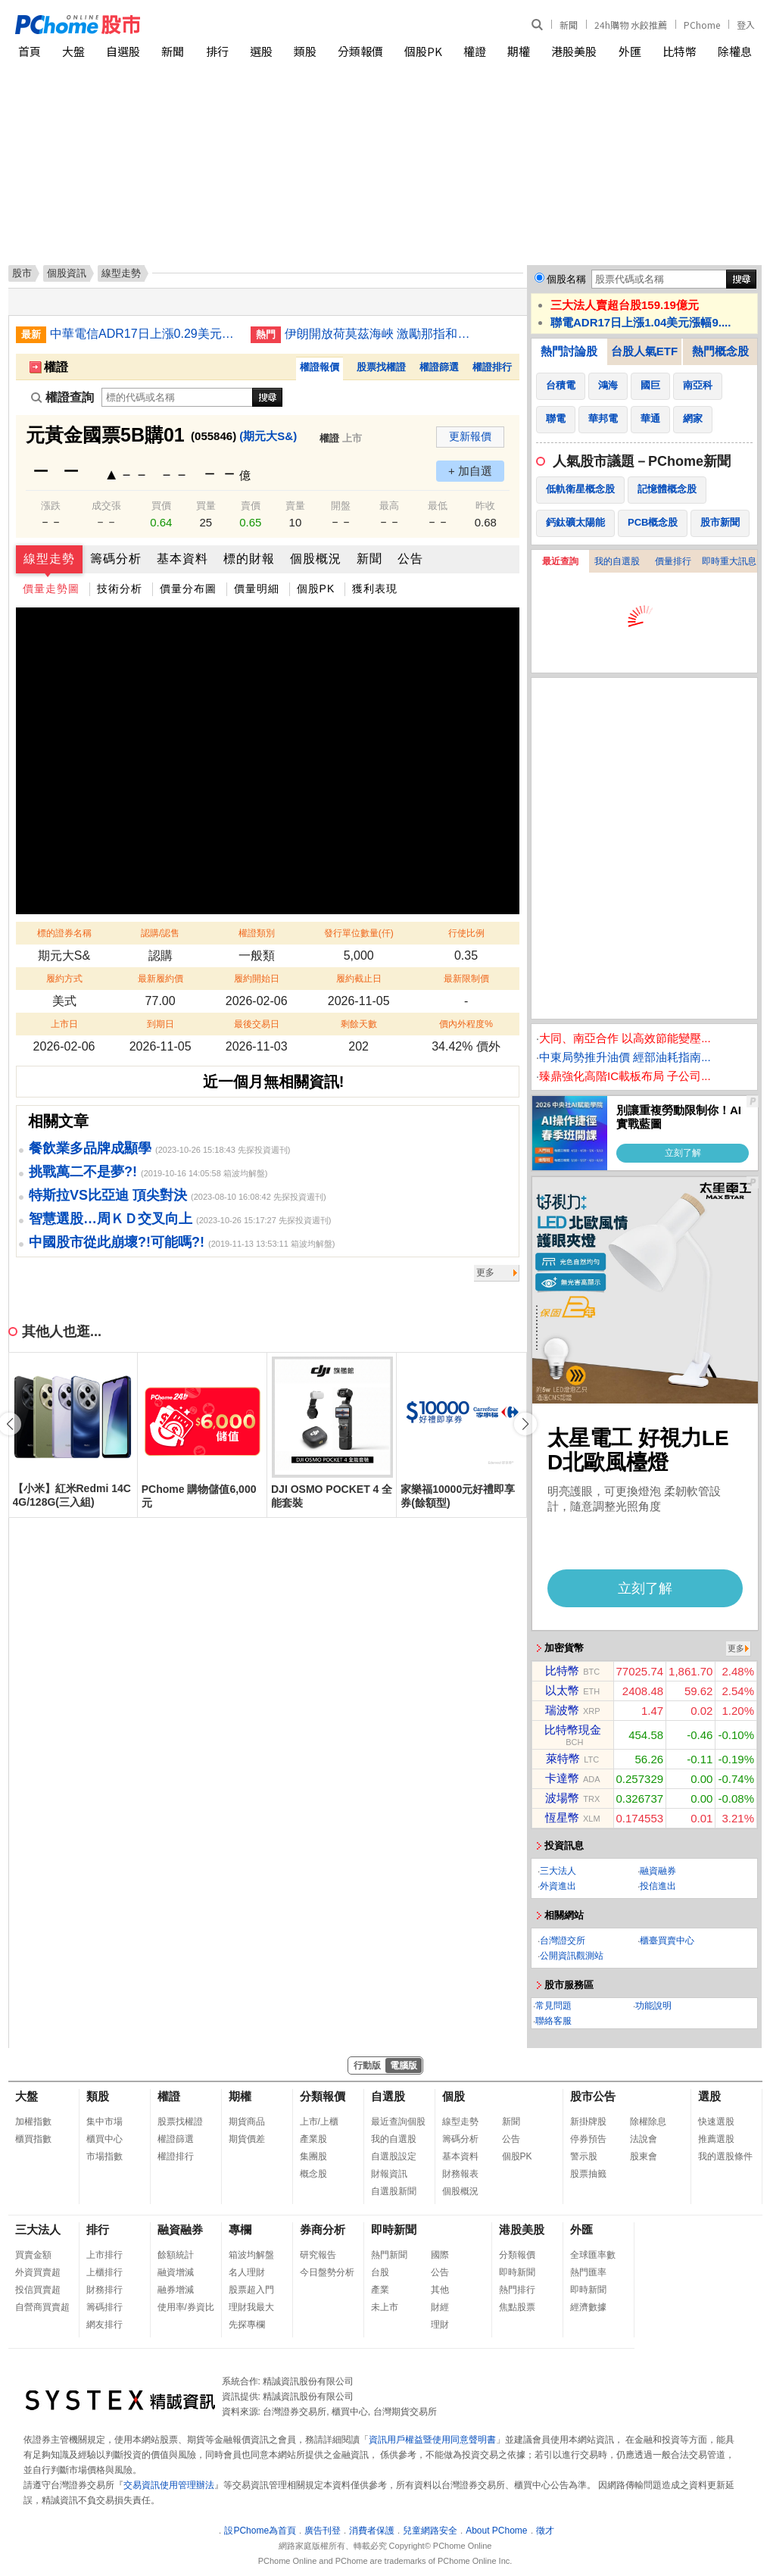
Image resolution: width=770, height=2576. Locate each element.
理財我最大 (251, 2307)
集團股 (313, 2156)
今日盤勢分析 (327, 2272)
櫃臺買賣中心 (667, 1940)
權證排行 (492, 367)
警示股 (583, 2156)
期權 (518, 51)
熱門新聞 (389, 2255)
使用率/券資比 (185, 2307)
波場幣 (562, 1797)
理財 (440, 2324)
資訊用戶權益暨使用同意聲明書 (432, 2439)
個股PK (423, 51)
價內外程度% (466, 1024)
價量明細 (256, 588)
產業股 (313, 2139)
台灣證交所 (562, 1940)
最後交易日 (256, 1024)
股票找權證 (381, 367)
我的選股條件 (725, 2156)
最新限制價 (466, 978)
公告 (410, 558)
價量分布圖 (188, 588)
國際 (440, 2255)
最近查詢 (560, 561)
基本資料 (182, 558)
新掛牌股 (588, 2121)
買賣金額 (33, 2255)
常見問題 (553, 2005)
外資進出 (558, 1886)
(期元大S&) (268, 435)
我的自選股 (617, 561)
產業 (380, 2289)
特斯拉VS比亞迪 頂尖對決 (108, 1195)
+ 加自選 (470, 470)
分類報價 (360, 51)
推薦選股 (716, 2139)
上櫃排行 (104, 2272)
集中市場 (104, 2121)
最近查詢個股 (398, 2121)
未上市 (384, 2307)
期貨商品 (247, 2121)
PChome (702, 24)
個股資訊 (66, 273)
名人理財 (247, 2272)
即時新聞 (393, 2229)
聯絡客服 (553, 2021)
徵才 (545, 2530)
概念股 (313, 2174)
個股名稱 (566, 279)
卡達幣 (562, 1778)
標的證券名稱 (64, 933)
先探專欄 (247, 2324)
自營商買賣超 (42, 2307)
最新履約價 (160, 978)
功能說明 (653, 2005)
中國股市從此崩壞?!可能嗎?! (116, 1242)
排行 (217, 51)
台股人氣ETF (644, 351)
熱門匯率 (588, 2272)
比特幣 (679, 51)
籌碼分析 (116, 558)
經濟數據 (588, 2307)
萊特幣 (563, 1758)
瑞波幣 (562, 1709)
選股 (261, 51)
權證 (474, 51)
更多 (485, 1272)
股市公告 (593, 2096)
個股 (453, 2096)
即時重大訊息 (729, 561)
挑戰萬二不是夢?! (83, 1171)
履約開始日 (256, 978)
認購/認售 (160, 933)
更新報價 (470, 436)
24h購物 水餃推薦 (630, 24)
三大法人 (558, 1871)
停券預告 (588, 2139)
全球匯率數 (593, 2255)
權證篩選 (439, 367)
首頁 (29, 51)
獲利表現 (374, 588)
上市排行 (104, 2255)
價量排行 (673, 561)
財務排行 (104, 2289)
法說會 (643, 2139)
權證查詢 (62, 397)
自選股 (123, 51)
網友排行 (104, 2324)
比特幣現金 (572, 1729)
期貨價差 (247, 2139)
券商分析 (322, 2229)
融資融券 (658, 1871)
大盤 (73, 51)
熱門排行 (517, 2289)
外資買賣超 (38, 2272)
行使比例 (466, 933)
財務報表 (460, 2174)
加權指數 (33, 2121)
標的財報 (249, 558)
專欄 (240, 2229)
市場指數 (104, 2156)
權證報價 (319, 367)
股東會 (643, 2156)
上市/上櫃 (319, 2121)
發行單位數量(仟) (359, 933)
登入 (746, 24)
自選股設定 (393, 2156)
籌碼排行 (104, 2307)
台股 (380, 2272)
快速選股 (716, 2121)
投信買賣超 (38, 2289)
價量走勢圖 (51, 588)
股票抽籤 (588, 2174)
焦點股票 (517, 2307)
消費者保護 (371, 2530)
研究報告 (318, 2255)
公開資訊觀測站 (571, 1955)
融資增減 (175, 2272)
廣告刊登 (322, 2530)
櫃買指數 (33, 2139)
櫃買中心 (104, 2139)
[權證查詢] (177, 397)
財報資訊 (389, 2174)
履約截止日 (359, 978)
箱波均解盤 (251, 2255)
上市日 (64, 1024)
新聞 (569, 24)
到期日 (160, 1024)
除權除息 (648, 2121)
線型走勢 (49, 558)
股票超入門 (251, 2289)
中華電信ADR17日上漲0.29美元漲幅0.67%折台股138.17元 (144, 333)
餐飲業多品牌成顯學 (90, 1148)
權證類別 (256, 933)
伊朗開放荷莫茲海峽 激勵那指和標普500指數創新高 (379, 333)
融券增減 (175, 2289)
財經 (440, 2307)
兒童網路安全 (430, 2530)
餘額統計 (175, 2255)
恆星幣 (562, 1817)
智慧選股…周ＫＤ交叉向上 (110, 1218)
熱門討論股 (569, 351)
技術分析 (119, 588)
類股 (305, 51)
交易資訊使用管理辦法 (168, 2485)
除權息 (735, 51)
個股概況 (315, 558)
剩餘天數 (359, 1024)
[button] (525, 1424)
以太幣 (562, 1690)
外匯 (630, 51)
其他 (440, 2289)
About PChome (496, 2530)
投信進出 (658, 1886)
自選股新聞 (393, 2191)
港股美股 (574, 51)
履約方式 (64, 978)
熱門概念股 (720, 351)
